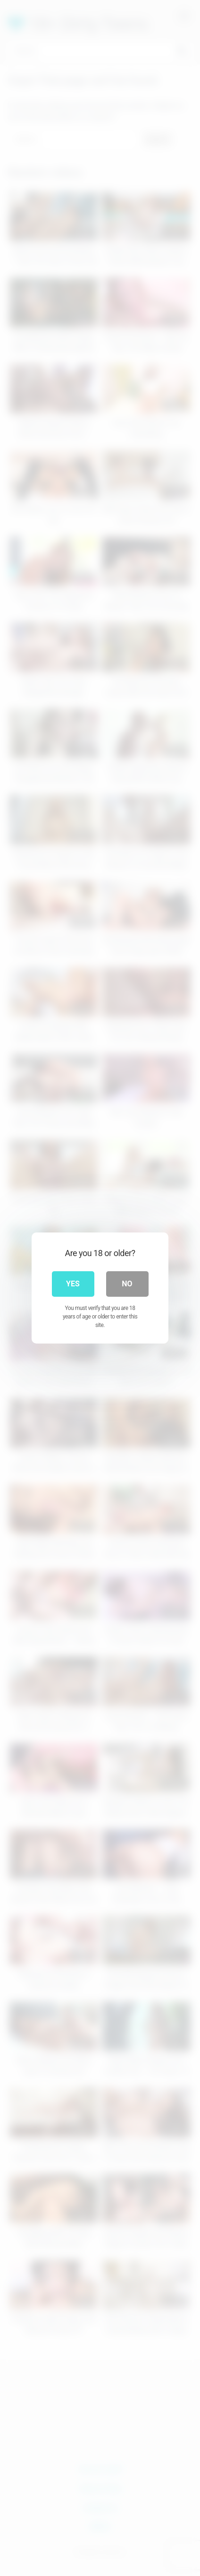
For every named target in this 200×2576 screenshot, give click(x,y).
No (127, 1283)
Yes (73, 1283)
